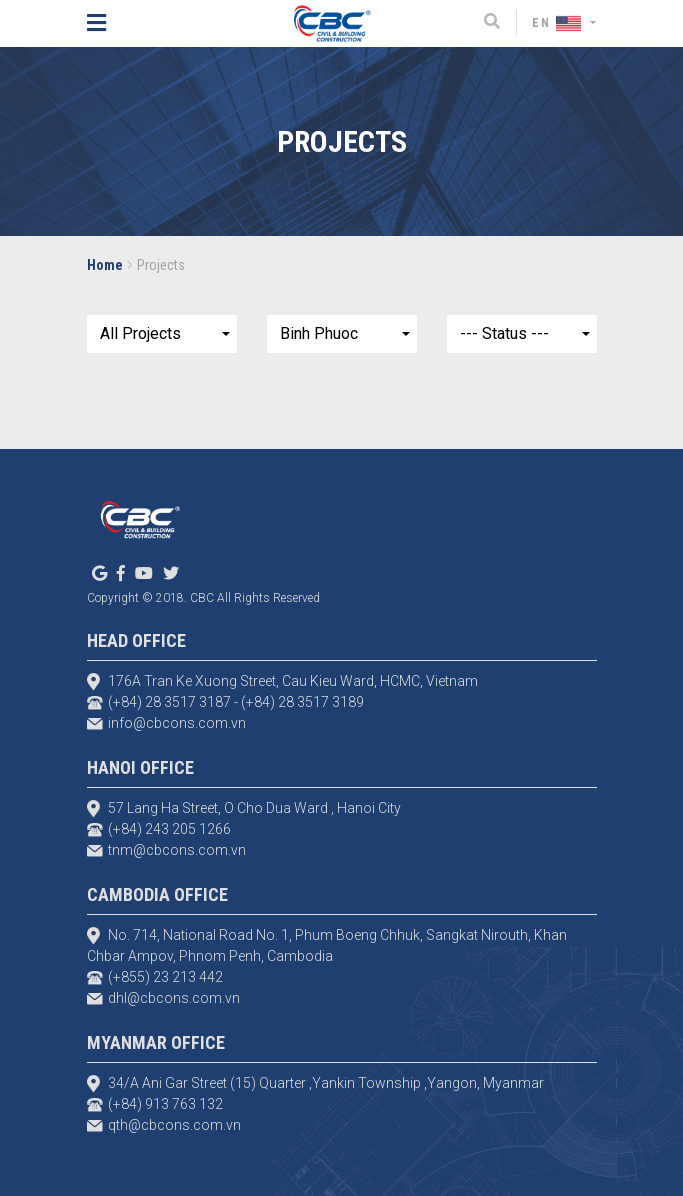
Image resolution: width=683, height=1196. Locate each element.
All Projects (140, 333)
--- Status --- (504, 333)
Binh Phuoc (319, 333)
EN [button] (559, 23)
